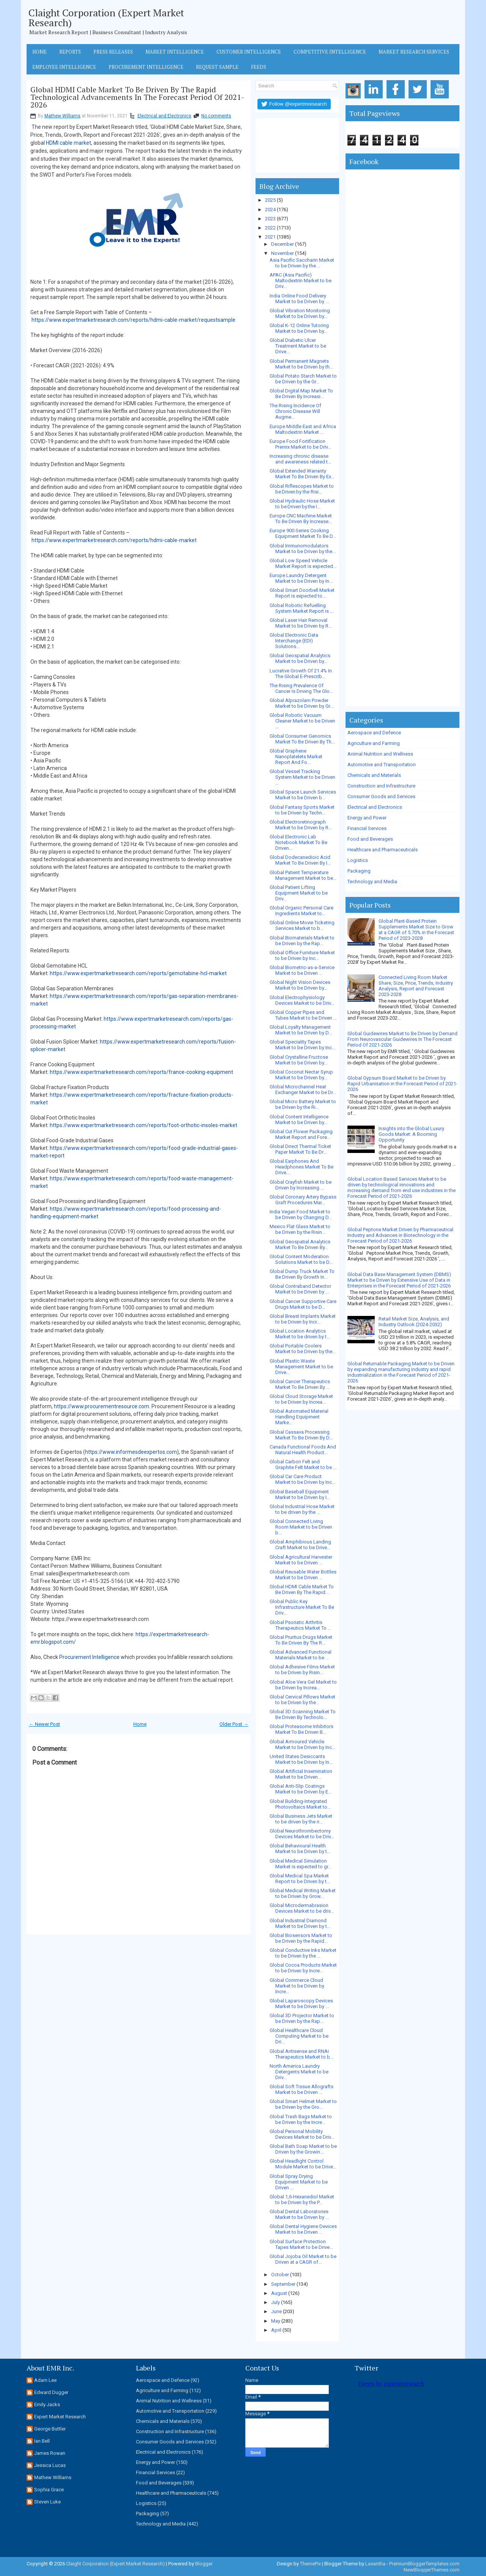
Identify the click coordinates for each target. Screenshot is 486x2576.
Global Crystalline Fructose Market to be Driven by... (299, 1060)
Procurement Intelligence (146, 66)
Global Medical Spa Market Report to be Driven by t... (300, 1878)
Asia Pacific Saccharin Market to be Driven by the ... (302, 263)
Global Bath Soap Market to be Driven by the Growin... (303, 2149)
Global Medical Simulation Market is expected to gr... (300, 1863)
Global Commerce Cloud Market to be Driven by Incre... (297, 1985)
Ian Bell (42, 2441)
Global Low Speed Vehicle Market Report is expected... (303, 563)
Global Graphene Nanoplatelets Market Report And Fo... (296, 756)
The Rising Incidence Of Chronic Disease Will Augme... (295, 411)
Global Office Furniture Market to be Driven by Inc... (302, 955)
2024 (270, 209)
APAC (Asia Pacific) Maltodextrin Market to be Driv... (300, 280)
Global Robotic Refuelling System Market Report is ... (301, 608)
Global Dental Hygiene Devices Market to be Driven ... (303, 2229)
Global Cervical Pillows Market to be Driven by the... (302, 1699)
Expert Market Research (60, 2416)
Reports (70, 51)
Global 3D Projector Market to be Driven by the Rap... (302, 2018)
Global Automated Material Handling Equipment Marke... (299, 1416)
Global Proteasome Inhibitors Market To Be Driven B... (301, 1729)
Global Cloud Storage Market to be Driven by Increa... (301, 1399)
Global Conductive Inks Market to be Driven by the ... (303, 1953)
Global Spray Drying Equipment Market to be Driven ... (299, 2181)
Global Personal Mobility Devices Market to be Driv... (302, 2134)
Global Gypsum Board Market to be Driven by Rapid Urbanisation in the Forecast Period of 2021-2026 (402, 1083)
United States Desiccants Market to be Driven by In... (301, 1759)
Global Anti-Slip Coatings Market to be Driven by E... (300, 1789)
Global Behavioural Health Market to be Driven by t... (300, 1848)
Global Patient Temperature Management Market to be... (303, 875)
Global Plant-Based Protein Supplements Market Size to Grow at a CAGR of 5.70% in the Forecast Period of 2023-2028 (416, 929)
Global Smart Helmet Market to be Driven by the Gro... (303, 2104)
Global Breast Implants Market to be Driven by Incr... (303, 1319)
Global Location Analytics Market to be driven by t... (300, 1333)
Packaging (359, 871)
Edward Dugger (51, 2392)
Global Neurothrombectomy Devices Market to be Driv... (302, 1833)
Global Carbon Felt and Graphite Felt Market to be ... (303, 1464)
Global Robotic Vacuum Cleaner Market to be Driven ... (302, 720)
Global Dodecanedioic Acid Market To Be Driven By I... (300, 860)
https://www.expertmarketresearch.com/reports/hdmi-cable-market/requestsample (133, 320)
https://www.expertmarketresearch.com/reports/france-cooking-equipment (141, 1072)
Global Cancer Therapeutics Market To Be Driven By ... (300, 1384)
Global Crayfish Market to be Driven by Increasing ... (300, 1185)
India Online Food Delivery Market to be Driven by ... (299, 298)
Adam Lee (45, 2380)
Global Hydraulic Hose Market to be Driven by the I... (302, 503)
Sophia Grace (49, 2489)
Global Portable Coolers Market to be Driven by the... (303, 1348)
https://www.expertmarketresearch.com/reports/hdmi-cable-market (114, 540)
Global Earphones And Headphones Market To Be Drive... (301, 1166)
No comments (216, 116)
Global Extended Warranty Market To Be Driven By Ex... (302, 473)
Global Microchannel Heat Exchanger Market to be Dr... (303, 1089)
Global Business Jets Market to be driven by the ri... (301, 1819)
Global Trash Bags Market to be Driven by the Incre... (301, 2119)
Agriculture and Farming (373, 743)
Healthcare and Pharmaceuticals (382, 849)
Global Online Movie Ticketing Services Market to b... (302, 925)
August (279, 2293)
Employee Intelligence (64, 66)
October (280, 2274)
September (283, 2284)
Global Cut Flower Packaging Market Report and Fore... (301, 1134)
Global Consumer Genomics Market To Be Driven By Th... (302, 739)
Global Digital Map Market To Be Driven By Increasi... (301, 393)
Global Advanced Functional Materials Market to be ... (300, 1654)
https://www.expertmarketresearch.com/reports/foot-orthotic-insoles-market (143, 1125)
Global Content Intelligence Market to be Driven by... (299, 1119)
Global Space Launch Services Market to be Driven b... (303, 794)
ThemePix (310, 2564)
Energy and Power (367, 818)
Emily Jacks (47, 2404)
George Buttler (50, 2429)
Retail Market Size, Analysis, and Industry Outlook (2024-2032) (414, 1321)
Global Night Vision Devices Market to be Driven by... (300, 985)
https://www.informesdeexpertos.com (131, 1452)
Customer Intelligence (248, 51)
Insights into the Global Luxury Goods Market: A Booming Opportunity (411, 1134)
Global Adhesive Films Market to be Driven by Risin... (302, 1669)
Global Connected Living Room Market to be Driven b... (301, 1526)
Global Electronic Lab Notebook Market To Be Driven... (298, 842)
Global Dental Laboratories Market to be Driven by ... (299, 2214)
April (276, 2330)
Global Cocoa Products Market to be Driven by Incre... (303, 1968)
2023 (270, 218)
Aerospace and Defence (374, 732)
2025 (270, 200)
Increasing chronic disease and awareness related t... (300, 459)
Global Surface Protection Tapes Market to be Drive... (301, 2244)
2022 (270, 228)
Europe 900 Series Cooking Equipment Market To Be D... (303, 533)
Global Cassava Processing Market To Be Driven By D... (301, 1435)
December (282, 244)
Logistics (357, 860)
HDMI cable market (68, 143)
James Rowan (49, 2453)
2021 (270, 237)
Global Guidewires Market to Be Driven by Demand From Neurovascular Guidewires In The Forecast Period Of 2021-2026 (402, 1039)
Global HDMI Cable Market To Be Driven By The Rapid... (302, 1589)
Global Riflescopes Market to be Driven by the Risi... (302, 489)
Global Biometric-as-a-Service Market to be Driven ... (302, 970)
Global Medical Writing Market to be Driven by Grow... (303, 1893)
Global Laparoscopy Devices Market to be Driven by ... (301, 2003)
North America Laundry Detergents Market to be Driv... (299, 2071)
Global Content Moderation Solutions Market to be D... (301, 1259)
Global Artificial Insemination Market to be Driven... (301, 1774)
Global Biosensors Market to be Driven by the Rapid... (301, 1938)
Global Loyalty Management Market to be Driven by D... (301, 1030)
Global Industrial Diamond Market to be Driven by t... (300, 1923)
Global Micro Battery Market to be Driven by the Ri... (303, 1104)
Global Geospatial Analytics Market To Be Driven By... (300, 1244)
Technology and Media (372, 881)
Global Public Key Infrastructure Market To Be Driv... (302, 1607)
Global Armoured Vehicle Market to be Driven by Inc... (302, 1744)
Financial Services (367, 828)
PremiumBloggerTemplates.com (424, 2564)
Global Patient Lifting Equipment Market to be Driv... (299, 892)
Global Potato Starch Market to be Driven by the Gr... (303, 378)
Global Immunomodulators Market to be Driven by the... (303, 548)
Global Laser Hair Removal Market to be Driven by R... (301, 623)
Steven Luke (47, 2502)
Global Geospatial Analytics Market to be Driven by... (300, 658)
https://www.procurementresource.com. (102, 1406)
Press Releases (113, 51)
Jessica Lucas (50, 2465)
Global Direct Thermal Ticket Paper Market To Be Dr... (300, 1149)
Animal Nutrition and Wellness (380, 754)
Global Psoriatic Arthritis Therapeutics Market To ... (300, 1625)
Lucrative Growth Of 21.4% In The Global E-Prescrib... (301, 673)
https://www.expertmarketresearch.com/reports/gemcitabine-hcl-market (138, 973)
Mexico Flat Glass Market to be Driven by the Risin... (300, 1229)
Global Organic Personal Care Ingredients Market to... (301, 910)
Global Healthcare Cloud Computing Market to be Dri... (299, 2036)
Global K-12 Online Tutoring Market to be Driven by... (299, 328)
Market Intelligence (174, 51)
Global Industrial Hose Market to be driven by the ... (302, 1509)
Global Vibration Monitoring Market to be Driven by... (300, 313)
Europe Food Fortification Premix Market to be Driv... (300, 444)
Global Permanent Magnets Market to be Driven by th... (301, 364)
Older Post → (233, 1724)
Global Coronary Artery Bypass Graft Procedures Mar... (303, 1199)
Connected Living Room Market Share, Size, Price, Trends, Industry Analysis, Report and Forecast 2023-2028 (416, 985)
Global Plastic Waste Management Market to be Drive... (301, 1366)
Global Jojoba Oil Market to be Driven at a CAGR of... (303, 2259)
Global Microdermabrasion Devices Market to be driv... (302, 1908)
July (275, 2302)
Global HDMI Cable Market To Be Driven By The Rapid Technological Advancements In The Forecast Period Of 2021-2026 (137, 97)
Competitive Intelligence (329, 51)
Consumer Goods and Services (381, 796)
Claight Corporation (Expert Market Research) (106, 17)
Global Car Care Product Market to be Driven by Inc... (302, 1479)
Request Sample (217, 66)
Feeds (258, 66)
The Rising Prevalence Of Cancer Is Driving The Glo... (301, 688)
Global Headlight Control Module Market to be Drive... (303, 2164)
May (275, 2321)
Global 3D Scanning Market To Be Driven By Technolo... (303, 1714)
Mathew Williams (62, 116)
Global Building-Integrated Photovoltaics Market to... (300, 1804)
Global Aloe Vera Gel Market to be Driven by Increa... (303, 1684)
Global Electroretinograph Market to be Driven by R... (301, 824)
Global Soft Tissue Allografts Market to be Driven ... (301, 2089)
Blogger (204, 2564)
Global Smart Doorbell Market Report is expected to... (302, 593)
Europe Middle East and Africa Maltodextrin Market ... (303, 429)
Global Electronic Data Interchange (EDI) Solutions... (294, 640)
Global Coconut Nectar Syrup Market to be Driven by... (301, 1074)
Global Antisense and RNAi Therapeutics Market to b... (301, 2054)
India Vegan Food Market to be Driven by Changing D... (301, 1214)
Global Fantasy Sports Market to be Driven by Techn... (302, 810)
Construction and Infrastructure (381, 786)
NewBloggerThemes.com (431, 2570)
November (282, 253)
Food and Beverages (370, 839)
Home (39, 51)
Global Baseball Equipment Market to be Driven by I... (300, 1494)
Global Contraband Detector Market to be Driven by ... (300, 1289)
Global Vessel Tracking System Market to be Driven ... (302, 777)
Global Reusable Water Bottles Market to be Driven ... (303, 1574)
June (276, 2311)
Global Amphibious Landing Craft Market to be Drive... (300, 1544)
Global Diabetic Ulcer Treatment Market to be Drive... (298, 345)
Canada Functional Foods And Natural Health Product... (303, 1449)
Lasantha (375, 2564)
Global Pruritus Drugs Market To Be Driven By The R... (301, 1640)
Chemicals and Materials (374, 775)
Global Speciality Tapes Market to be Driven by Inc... (302, 1044)
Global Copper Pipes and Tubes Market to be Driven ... (303, 1015)
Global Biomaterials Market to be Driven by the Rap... (302, 940)
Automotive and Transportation (381, 764)
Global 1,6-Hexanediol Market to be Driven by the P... (302, 2199)
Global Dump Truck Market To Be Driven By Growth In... (302, 1274)
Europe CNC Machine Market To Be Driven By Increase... (301, 518)
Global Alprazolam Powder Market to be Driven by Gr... (301, 703)
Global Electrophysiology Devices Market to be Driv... (302, 1000)
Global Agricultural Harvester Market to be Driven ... (301, 1560)
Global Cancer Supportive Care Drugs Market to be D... (303, 1304)
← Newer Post (44, 1724)
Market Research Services (414, 51)
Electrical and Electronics (164, 116)
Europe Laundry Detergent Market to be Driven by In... (301, 578)
